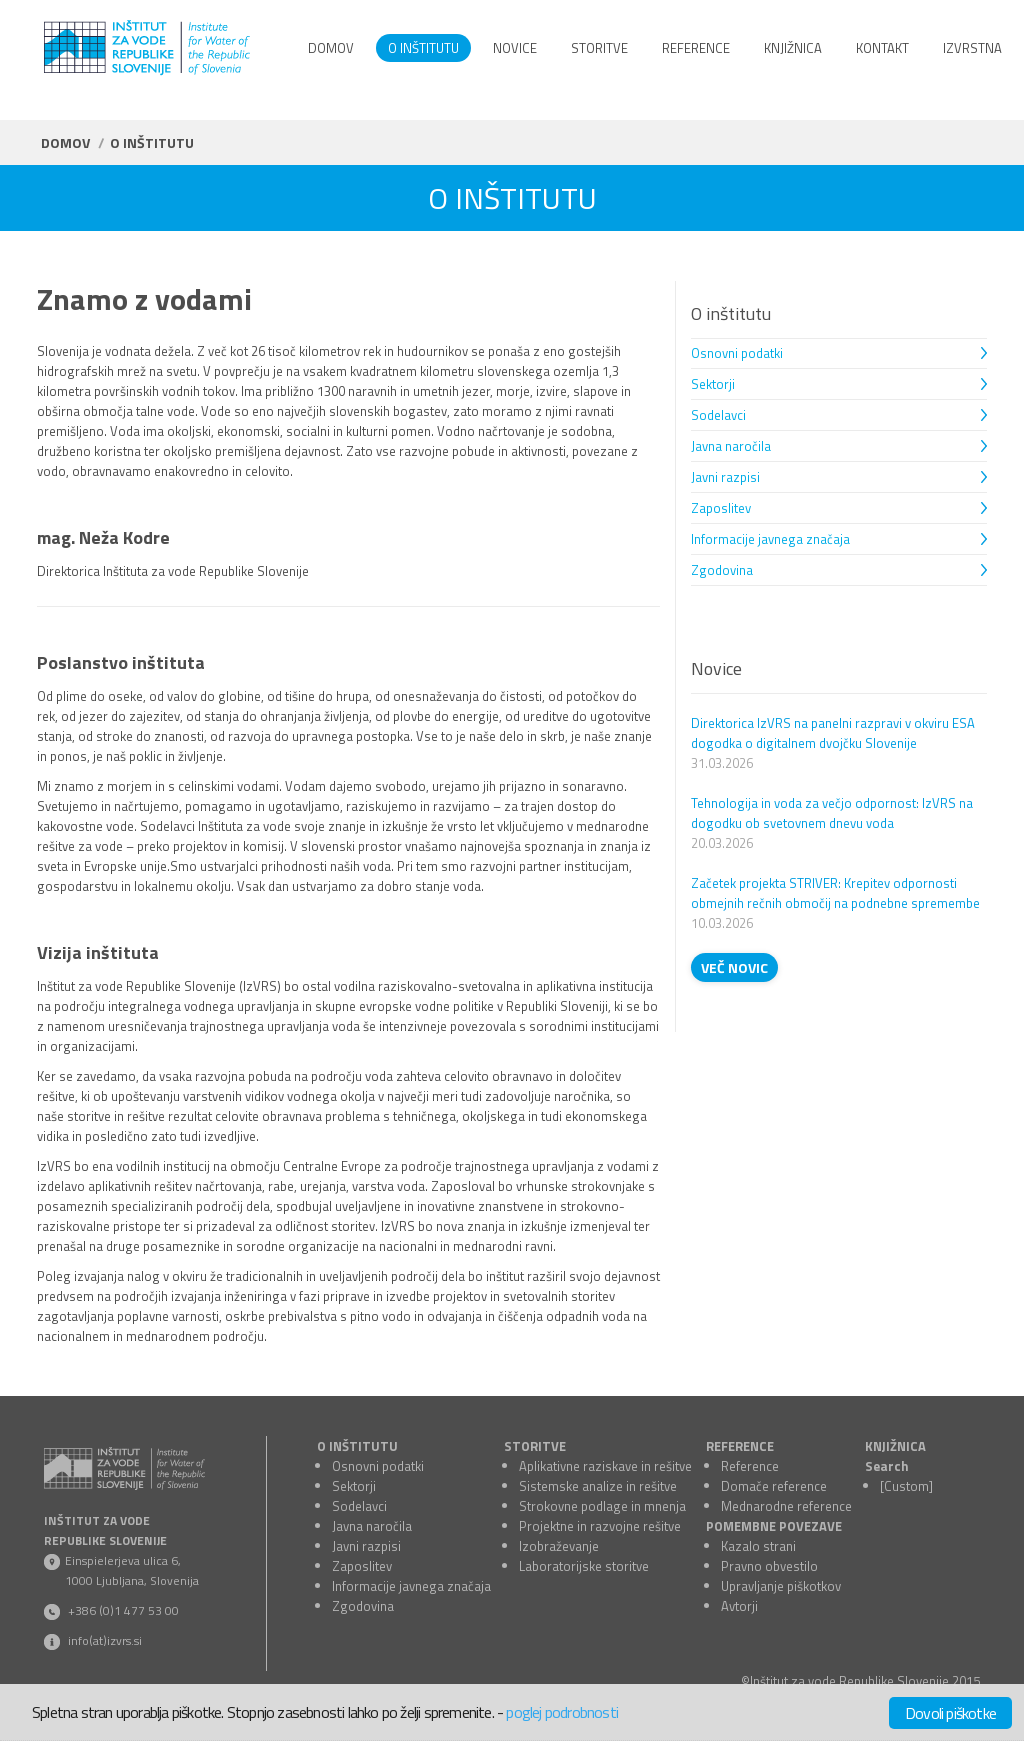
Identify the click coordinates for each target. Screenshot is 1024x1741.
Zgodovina (722, 570)
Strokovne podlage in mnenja (602, 1506)
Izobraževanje (559, 1546)
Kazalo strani (758, 1546)
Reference (750, 1466)
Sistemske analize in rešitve (598, 1486)
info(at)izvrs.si (105, 1640)
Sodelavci (718, 415)
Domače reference (774, 1486)
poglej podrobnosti (562, 1712)
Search (887, 1466)
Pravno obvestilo (769, 1566)
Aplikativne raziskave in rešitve (605, 1466)
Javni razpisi (725, 477)
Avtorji (739, 1606)
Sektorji (713, 384)
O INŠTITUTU (357, 1446)
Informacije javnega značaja (770, 539)
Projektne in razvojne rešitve (600, 1526)
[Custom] (906, 1486)
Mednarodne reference (786, 1506)
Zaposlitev (721, 508)
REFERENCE (740, 1446)
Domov (65, 142)
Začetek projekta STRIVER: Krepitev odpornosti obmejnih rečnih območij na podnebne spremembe (835, 893)
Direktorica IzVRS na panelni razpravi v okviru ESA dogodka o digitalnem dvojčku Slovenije (833, 733)
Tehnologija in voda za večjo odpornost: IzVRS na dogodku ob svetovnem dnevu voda (832, 813)
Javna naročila (731, 446)
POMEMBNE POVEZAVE (774, 1526)
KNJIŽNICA (895, 1446)
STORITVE (535, 1446)
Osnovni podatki (737, 353)
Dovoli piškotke (950, 1713)
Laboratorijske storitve (584, 1566)
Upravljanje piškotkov (781, 1586)
